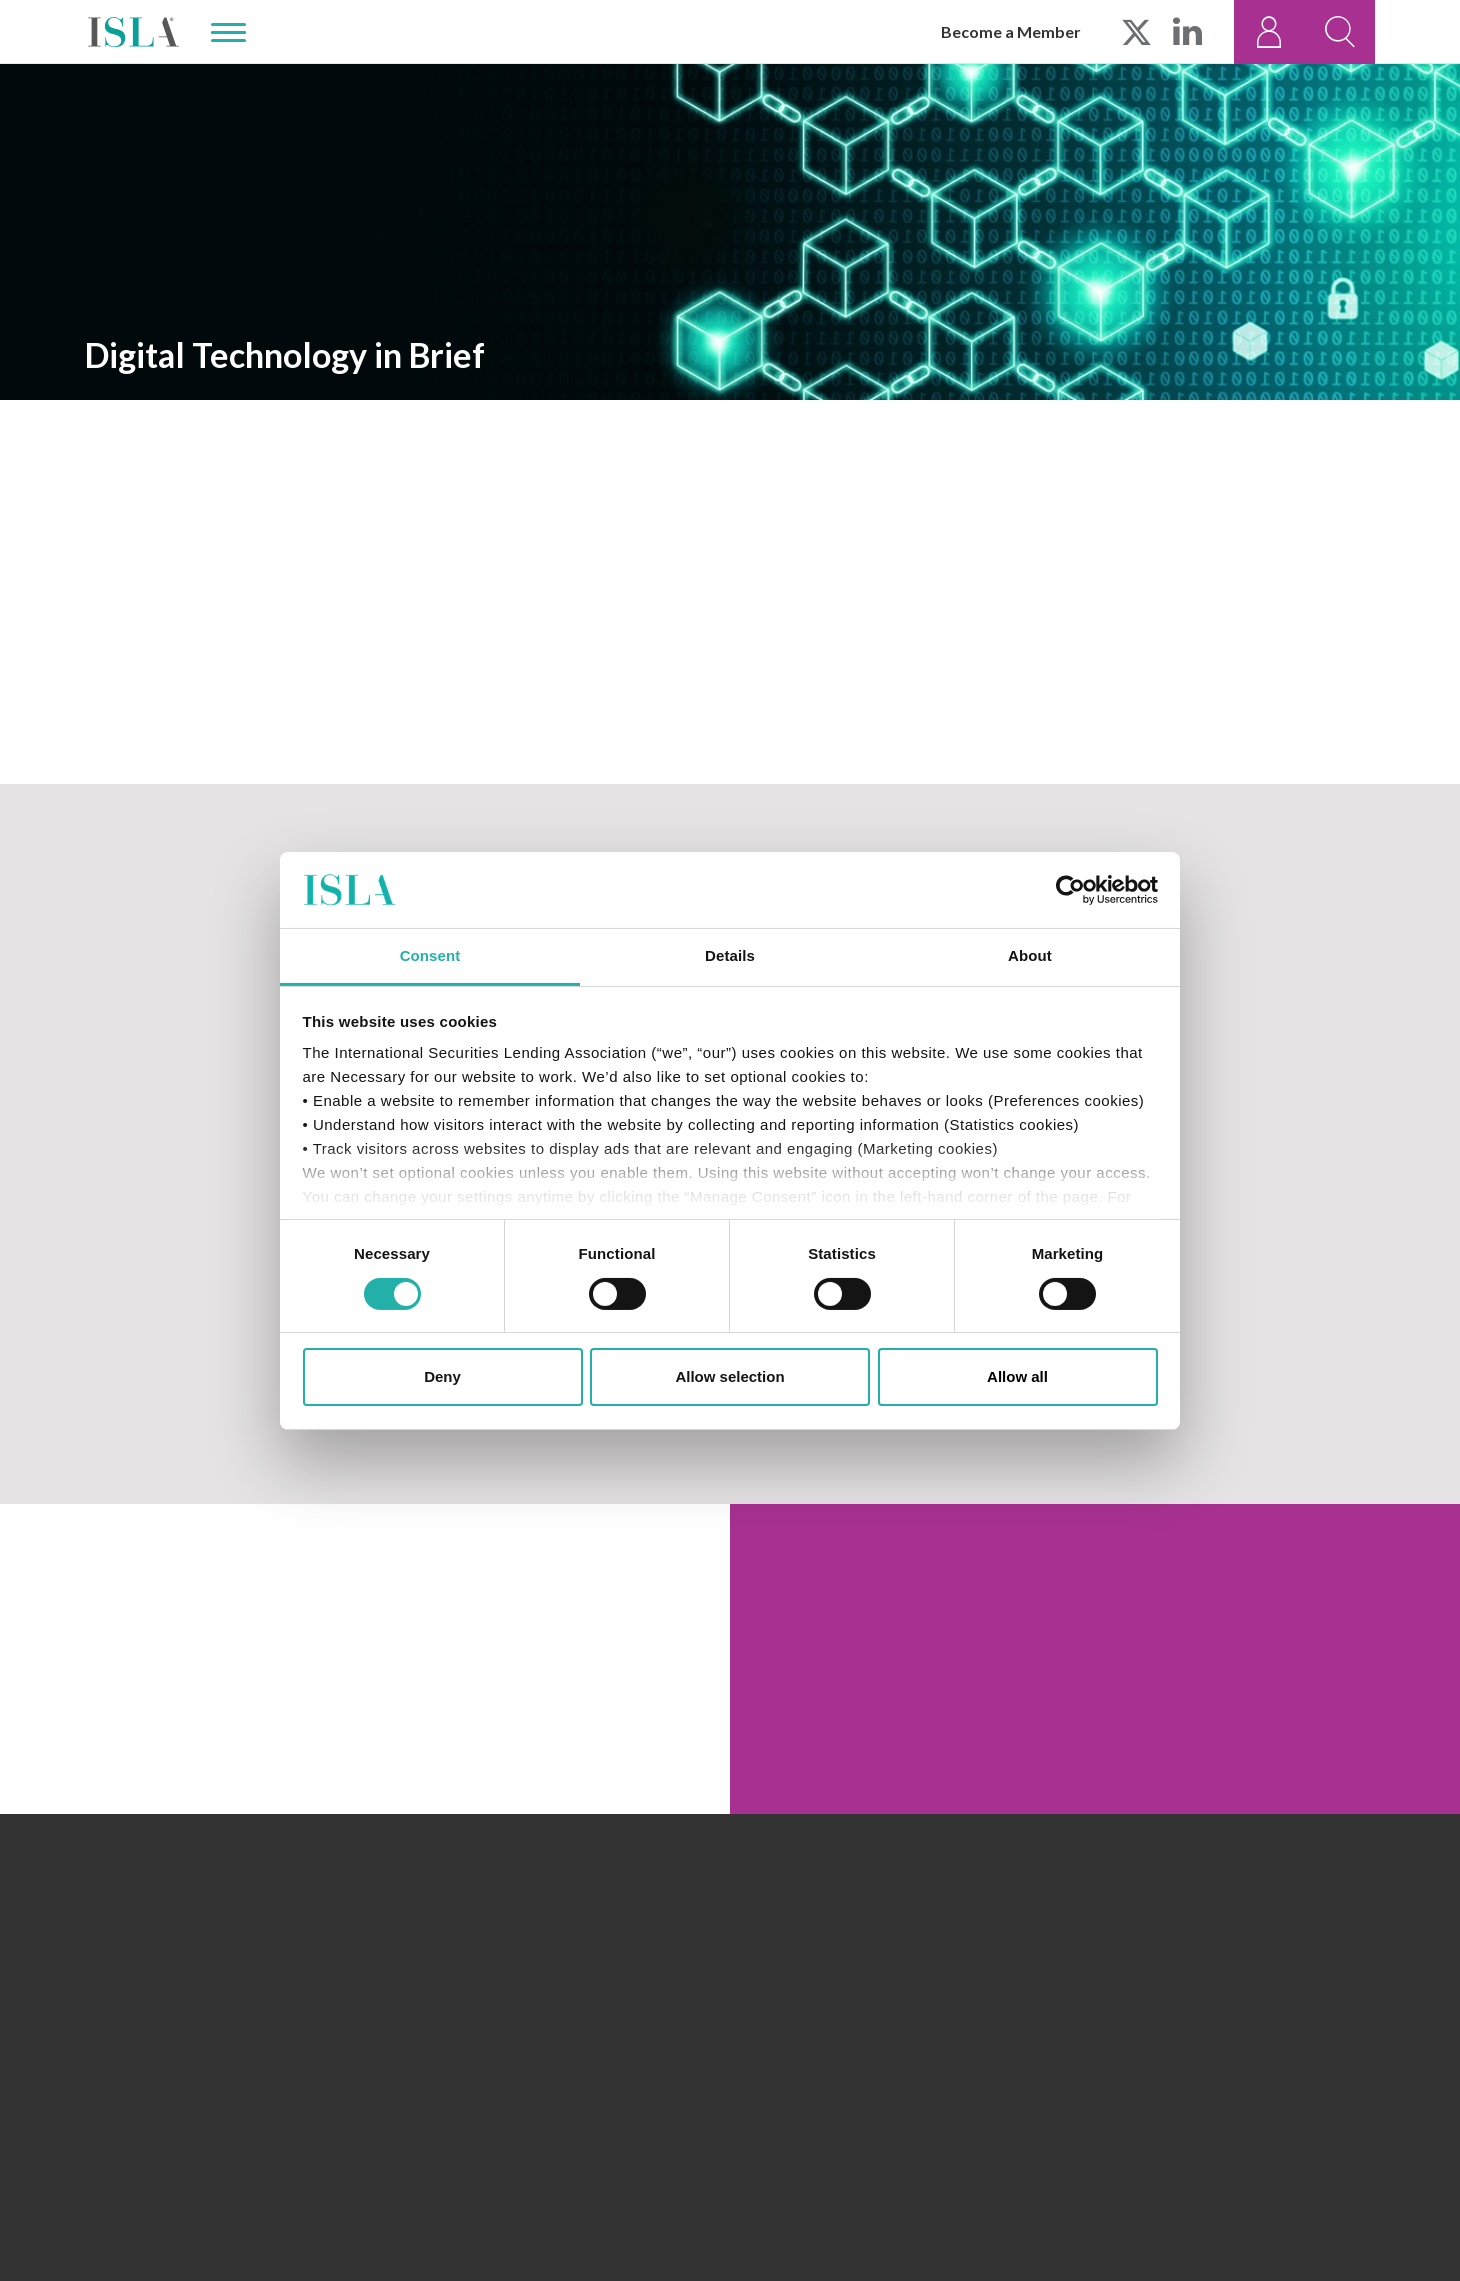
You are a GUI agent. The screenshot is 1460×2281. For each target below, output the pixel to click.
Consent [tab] (430, 955)
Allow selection (729, 1376)
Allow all (1017, 1376)
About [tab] (1030, 955)
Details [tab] (730, 955)
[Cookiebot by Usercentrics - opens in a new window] (1070, 890)
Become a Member (1011, 31)
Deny (442, 1376)
